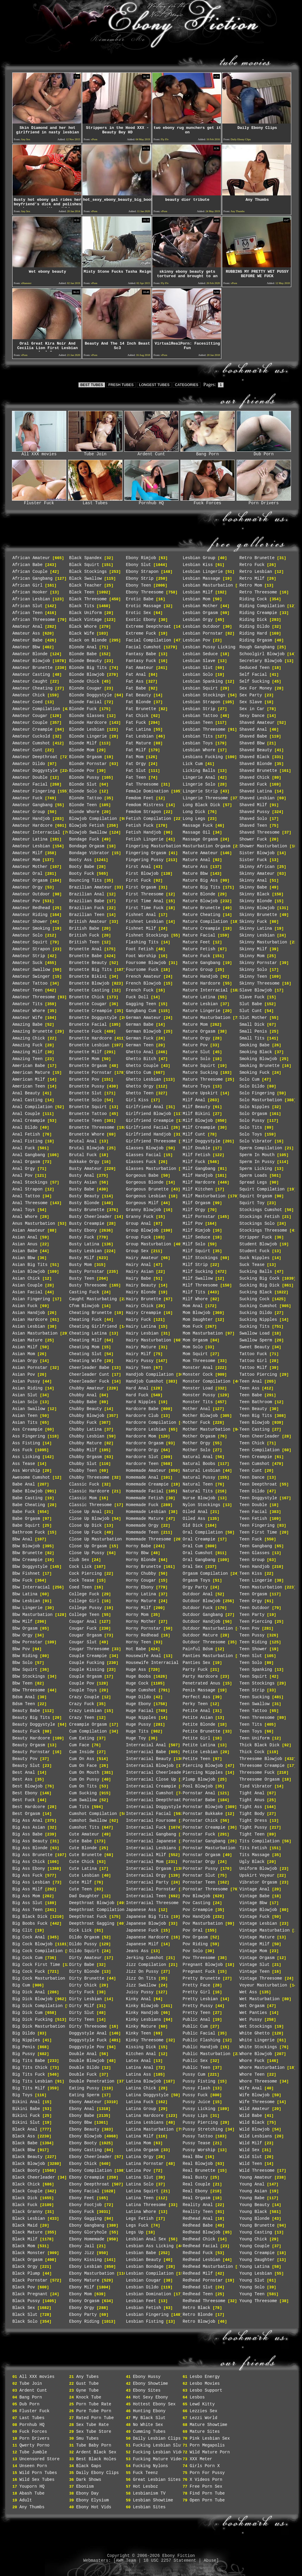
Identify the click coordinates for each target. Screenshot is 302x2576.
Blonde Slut (83, 784)
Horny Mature (141, 1601)
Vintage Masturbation (265, 1930)
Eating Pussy (84, 2088)
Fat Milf (136, 750)
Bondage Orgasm (87, 846)
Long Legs (194, 818)
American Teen (29, 1086)
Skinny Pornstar (258, 962)
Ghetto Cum (138, 1072)
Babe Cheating (29, 1505)
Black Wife (81, 633)
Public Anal (196, 2019)
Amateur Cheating (33, 688)
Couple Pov (81, 1683)
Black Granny (28, 2211)
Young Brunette (257, 2225)
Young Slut (252, 2280)
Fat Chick (137, 715)
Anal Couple (26, 1113)
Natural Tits (198, 1491)
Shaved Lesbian (257, 798)
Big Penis (24, 2047)
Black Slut (25, 2314)
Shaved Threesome (260, 832)
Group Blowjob (142, 1230)
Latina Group (141, 2108)
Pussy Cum (194, 2074)
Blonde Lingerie (88, 736)
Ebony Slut (138, 564)
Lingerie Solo (199, 784)
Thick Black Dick (260, 1745)
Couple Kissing (87, 1669)
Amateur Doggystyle (35, 770)
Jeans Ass (137, 1951)
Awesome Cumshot (31, 1477)
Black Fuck (25, 2204)
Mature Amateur (200, 853)
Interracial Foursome (151, 1820)
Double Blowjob (87, 2060)
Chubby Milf (83, 1450)
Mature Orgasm (199, 1031)
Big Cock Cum (28, 1957)
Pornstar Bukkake (203, 1813)
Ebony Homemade (87, 2239)
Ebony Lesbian (85, 2266)
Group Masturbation (148, 1244)
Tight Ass (251, 1806)
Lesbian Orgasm (200, 612)
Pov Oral (193, 1930)
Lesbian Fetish (143, 2307)
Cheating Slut (85, 1354)
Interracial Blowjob (150, 1765)
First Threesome (145, 894)
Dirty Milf (81, 2005)
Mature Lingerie (201, 1010)
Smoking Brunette (260, 1065)
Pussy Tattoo (198, 2136)
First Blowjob (142, 873)
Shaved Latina (256, 791)
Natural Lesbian (201, 1470)
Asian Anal (25, 1237)
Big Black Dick (30, 1916)
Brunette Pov (84, 1079)
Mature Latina (199, 997)
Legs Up (135, 2232)
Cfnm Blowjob (84, 1306)
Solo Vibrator (256, 1141)
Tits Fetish (253, 1848)
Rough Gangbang (257, 647)
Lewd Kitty (202, 2404)
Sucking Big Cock (260, 1278)
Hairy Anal (138, 1264)
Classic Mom (83, 1498)
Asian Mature (28, 1340)
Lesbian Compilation (150, 2273)
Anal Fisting (28, 1141)
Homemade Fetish (145, 1498)
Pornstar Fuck (199, 1834)
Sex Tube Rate (92, 2424)
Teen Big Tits (256, 1415)
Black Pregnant (30, 2294)
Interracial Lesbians (151, 1848)
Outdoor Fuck (198, 1607)
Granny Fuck (140, 1216)
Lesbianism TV (149, 2493)
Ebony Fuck (81, 2211)
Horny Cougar (141, 1580)
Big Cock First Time (36, 1964)
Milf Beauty (196, 1107)
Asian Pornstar (30, 1367)
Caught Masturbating (93, 1299)
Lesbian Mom (196, 599)
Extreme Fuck (141, 633)
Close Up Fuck (85, 1532)
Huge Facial (140, 1710)
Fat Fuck (136, 722)
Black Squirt (84, 564)
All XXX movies (39, 452)
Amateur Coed (28, 702)
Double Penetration (91, 2081)
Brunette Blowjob (89, 983)
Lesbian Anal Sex (146, 2239)
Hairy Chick (140, 1306)
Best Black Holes (96, 2459)
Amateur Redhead (31, 908)
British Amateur (88, 921)
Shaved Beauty (256, 750)
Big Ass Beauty (30, 1841)
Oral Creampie (199, 1539)
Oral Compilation (203, 1532)
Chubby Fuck (83, 1422)
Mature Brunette (201, 908)
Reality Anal (198, 2204)
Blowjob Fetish (87, 825)
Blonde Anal (83, 647)
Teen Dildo (252, 1491)
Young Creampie (257, 2252)
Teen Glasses (255, 1553)
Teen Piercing (256, 1621)
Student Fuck (255, 1251)
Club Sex (79, 1559)
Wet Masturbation (260, 1999)
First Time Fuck (145, 908)
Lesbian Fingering (147, 2314)
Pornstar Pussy (200, 1868)
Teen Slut (251, 1655)
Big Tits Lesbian (33, 2081)
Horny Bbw (137, 1553)
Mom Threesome (199, 1360)
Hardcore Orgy (142, 1450)
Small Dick (252, 1024)
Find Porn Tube (207, 2493)
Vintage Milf (255, 1944)
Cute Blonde (83, 1848)
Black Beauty (28, 2156)
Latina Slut (140, 2177)
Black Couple (28, 2191)
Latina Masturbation (150, 2129)
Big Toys (23, 2095)
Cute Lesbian (84, 1875)
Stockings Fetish (260, 1216)
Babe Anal (24, 1484)
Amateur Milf (28, 853)
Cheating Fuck (85, 1319)
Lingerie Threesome (205, 798)
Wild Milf (251, 2143)
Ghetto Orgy (140, 1086)
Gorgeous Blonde (145, 1182)
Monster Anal (198, 1367)
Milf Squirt (196, 1251)
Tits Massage (255, 1854)
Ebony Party (83, 2314)
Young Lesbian (256, 2273)
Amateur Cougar (30, 715)
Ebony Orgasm (84, 2301)
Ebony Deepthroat (89, 2184)
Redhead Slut (198, 2287)
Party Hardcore (200, 1676)
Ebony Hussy (146, 2376)
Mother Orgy (196, 1443)
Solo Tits (251, 1127)
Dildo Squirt (84, 1951)
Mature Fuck (196, 956)
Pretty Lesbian (200, 1999)
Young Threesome (258, 2301)
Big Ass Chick (29, 1861)
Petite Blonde (199, 1724)
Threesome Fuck (257, 1772)
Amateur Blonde (30, 654)
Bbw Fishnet (26, 1573)
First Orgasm (141, 887)
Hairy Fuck (138, 1319)
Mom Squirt (195, 1354)
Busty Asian (83, 1182)
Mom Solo (193, 1347)
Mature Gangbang (201, 962)
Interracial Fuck (146, 1827)
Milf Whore (195, 1299)
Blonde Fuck (83, 709)
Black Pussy (26, 2301)
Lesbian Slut (198, 667)
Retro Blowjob (199, 2321)
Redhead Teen (198, 2294)
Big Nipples (26, 2040)
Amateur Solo (28, 935)
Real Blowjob (198, 2163)
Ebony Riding (84, 2321)
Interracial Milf (146, 1854)
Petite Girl (196, 1738)
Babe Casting (28, 1498)
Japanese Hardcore (147, 1937)
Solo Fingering (257, 1093)
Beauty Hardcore (31, 1738)
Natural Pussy (199, 1477)
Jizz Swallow (141, 1985)
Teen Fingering (257, 1525)
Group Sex (137, 1251)
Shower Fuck (253, 839)
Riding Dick (253, 619)
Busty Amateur (85, 1168)
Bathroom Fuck (29, 1532)
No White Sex (148, 2424)
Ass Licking (26, 1456)
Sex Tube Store (93, 2431)
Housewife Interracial (152, 1662)
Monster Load (198, 1388)
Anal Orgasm (26, 1161)
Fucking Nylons (150, 2466)
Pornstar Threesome (205, 1889)
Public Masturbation (207, 2053)
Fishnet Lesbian (145, 921)
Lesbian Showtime (153, 2500)
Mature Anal (196, 859)
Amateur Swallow (31, 969)
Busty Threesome (88, 1285)
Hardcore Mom (141, 1436)
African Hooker (30, 592)
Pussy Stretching (203, 2129)
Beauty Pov (25, 1758)
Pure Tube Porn (93, 2411)
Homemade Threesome (148, 1539)
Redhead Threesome (204, 2301)
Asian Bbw (24, 1257)
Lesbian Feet (141, 2301)
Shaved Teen (253, 825)
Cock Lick (80, 1566)
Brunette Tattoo (88, 1113)
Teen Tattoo (253, 1710)
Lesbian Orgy (198, 619)
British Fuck (84, 935)
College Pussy (85, 1607)
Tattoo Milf (253, 1367)
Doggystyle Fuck (88, 2040)
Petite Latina (199, 1745)
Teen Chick (252, 1443)
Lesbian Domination (148, 2294)
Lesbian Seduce (200, 654)
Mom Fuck (193, 1326)
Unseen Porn (33, 2466)
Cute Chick (81, 1861)
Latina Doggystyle (147, 2095)
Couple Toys (83, 1690)
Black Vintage (85, 619)
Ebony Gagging (85, 2218)
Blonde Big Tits (88, 667)
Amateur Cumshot (31, 743)
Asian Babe (25, 1251)
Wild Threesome (257, 2170)
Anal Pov (23, 1175)
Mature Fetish (199, 949)
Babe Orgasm (26, 1518)
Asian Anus (25, 1244)
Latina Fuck (140, 2102)
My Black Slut (149, 2417)
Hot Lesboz (145, 2486)
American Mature (31, 1072)
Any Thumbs (32, 2507)
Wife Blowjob (255, 2095)
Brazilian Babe (87, 901)
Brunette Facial (88, 1024)
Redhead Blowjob (201, 2232)
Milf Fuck (194, 1161)
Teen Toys (251, 1731)
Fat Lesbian (140, 736)
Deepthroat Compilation (97, 1909)
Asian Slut (25, 1395)
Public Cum (195, 2026)
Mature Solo (196, 1058)
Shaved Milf (253, 805)
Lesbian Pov (196, 640)
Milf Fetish (196, 1155)
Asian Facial (28, 1292)
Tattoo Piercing (258, 1374)
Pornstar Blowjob (203, 1806)
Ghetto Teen (140, 1093)
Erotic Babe (140, 599)
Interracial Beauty (148, 1758)
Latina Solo (140, 2184)
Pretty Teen (196, 2012)
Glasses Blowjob (145, 1148)
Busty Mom (80, 1264)
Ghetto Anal (140, 1052)
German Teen (140, 1045)
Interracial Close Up (151, 1779)
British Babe (84, 928)
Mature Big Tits (201, 887)
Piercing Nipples (203, 1772)
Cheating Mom (84, 1347)
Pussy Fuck (195, 2095)
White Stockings (258, 2047)
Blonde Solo (83, 791)
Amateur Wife (28, 1017)
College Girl (84, 1601)
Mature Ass (195, 866)
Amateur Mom (26, 859)
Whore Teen (252, 2074)
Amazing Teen (28, 1058)
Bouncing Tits (85, 880)
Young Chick (253, 2239)
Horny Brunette (143, 1566)
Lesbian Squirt (200, 688)
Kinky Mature (141, 2026)
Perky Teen (195, 1704)
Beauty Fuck (26, 1731)
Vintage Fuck (255, 1916)
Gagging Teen (141, 1004)
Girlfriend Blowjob (148, 1113)
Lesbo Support (206, 2390)
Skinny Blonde (256, 901)
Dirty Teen (81, 2019)
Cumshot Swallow (88, 1820)
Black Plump (26, 2273)
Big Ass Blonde (30, 1848)
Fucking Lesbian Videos (160, 2452)
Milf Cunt (194, 1134)
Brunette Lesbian (89, 1045)
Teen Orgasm (253, 1594)
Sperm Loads (253, 1175)
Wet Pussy (251, 2019)
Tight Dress (253, 1820)
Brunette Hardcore (90, 1038)
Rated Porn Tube (95, 2417)
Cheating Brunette (90, 1312)
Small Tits (252, 1038)
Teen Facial (253, 1511)
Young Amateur (256, 2177)
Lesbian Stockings (204, 695)
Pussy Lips (195, 2115)
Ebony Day (87, 2493)
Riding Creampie (258, 612)
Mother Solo (196, 1450)
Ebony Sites (146, 2390)
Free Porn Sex (206, 2486)
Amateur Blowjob (31, 660)
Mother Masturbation (207, 1429)
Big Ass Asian (29, 1827)
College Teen (84, 1614)
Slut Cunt (251, 1010)
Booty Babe (81, 866)
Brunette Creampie (90, 1010)
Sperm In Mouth (257, 1155)
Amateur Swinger (31, 976)
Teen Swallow (255, 1704)
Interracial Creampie (151, 1786)
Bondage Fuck (84, 839)
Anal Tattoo (26, 1196)
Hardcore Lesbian (146, 1429)
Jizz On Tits (141, 1978)
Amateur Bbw (26, 647)
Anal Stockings (30, 1182)
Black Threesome (88, 599)
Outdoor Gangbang (203, 1614)
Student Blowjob (258, 1244)
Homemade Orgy (142, 1525)
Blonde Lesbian (87, 729)
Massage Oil (196, 832)
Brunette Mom (84, 1058)
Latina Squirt (142, 2191)
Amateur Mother (30, 866)
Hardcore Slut (142, 1456)
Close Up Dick (85, 1525)
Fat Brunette (141, 709)
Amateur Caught (30, 681)
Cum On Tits (83, 1786)
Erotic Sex (138, 612)
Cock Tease (81, 1580)
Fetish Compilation (148, 818)
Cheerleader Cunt (89, 1374)
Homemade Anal (142, 1477)
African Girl (28, 585)
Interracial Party (147, 1882)
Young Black (253, 2211)
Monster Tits (198, 1402)
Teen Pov (250, 1628)
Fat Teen (136, 777)
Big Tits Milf (29, 2088)
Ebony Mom (80, 2294)
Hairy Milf (138, 1354)
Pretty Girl (196, 1992)
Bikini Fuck (26, 2115)
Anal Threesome (30, 1203)
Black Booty (26, 2170)
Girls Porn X (205, 2466)
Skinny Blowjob (257, 908)
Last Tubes (95, 501)
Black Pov (24, 2287)
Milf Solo (194, 1244)
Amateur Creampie (33, 729)
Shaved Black (255, 757)
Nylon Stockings (201, 1505)
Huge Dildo (138, 1697)
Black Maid (25, 2225)
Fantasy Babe (141, 654)
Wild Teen (251, 2163)
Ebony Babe (81, 2115)
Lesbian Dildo (142, 2287)
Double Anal (83, 2053)
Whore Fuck (252, 2060)
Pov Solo (193, 1951)
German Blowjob (143, 1031)
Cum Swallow (83, 1800)
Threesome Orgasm (260, 1779)
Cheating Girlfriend (93, 1326)
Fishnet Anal (141, 914)
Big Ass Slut (28, 1903)
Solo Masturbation (261, 1100)
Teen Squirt (253, 1676)
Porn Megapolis (207, 2445)
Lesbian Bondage (145, 2266)
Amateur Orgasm (30, 880)
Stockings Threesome (263, 1230)
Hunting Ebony (149, 2411)
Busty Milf (81, 1257)
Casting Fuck (84, 1292)
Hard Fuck (137, 1395)
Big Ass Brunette (33, 1854)
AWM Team (126, 2560)
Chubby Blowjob (87, 1415)
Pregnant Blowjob (203, 1964)
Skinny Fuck (253, 921)
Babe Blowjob (28, 1491)
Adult (25, 2500)
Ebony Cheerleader (90, 2156)
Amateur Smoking (31, 928)
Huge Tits (137, 1731)
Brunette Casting (89, 990)
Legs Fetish (140, 2218)
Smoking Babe (255, 1045)
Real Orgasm (196, 2198)
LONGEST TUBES (154, 385)
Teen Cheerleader (260, 1436)
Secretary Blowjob (261, 660)
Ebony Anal (81, 2108)
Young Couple (255, 2246)
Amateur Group (29, 811)
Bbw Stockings (29, 1676)
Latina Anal (140, 2067)
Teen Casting (255, 1429)
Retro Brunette (257, 558)
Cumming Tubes (149, 2431)
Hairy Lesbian (142, 1333)
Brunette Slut (85, 1093)
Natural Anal (198, 1456)
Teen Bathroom (256, 1402)
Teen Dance (252, 1477)
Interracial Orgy (146, 1875)
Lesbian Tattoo (200, 715)
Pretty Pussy (198, 2005)
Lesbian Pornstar (203, 633)
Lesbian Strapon (201, 702)
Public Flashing (201, 2040)
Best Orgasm (26, 1813)
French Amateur (143, 976)
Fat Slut (136, 770)
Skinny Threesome (260, 983)
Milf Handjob (198, 1175)
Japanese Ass (141, 1909)
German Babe (140, 1024)
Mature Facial (199, 935)
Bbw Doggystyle (30, 1566)
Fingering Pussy (145, 859)
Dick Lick (80, 1930)
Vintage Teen (255, 1971)
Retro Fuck (252, 564)
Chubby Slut (83, 1463)
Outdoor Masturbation (208, 1628)
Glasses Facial (143, 1155)
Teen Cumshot (255, 1463)
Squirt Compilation (262, 1189)
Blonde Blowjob (87, 674)
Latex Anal (138, 2060)
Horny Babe (138, 1546)
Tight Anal (252, 1793)
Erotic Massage (143, 606)
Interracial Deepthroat (153, 1800)
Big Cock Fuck (29, 1971)
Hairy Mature (141, 1347)
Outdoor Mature (200, 1635)
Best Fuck (24, 1800)
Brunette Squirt (88, 1107)
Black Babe (25, 2143)
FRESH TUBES (121, 385)
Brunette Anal (85, 949)
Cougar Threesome (89, 1649)
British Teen (84, 942)
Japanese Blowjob (146, 1923)
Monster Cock (198, 1374)
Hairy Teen (138, 1367)
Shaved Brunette (258, 770)
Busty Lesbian (85, 1251)
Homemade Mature (145, 1518)
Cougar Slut (83, 1642)
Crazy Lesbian (85, 1710)
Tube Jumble (33, 2452)
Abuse (210, 2560)
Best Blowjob (28, 1786)
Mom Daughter (198, 1319)
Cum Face (79, 1745)
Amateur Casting (31, 674)
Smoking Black (256, 1052)
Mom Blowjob (196, 1312)
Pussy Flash (196, 2088)
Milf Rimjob (196, 1230)
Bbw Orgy (23, 1635)
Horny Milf (138, 1607)
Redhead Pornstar (203, 2280)
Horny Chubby (141, 1573)
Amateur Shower (30, 921)
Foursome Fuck (142, 969)
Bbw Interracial (31, 1587)
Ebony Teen (138, 585)
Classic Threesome (90, 1505)
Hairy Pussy (140, 1360)
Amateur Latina (30, 839)
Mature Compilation (205, 921)
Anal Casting (28, 1100)
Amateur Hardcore (33, 825)
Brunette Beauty (88, 962)
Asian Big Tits (30, 1264)
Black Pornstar (30, 2280)
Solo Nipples (255, 1107)
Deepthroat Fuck (88, 1916)
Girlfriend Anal (145, 1107)
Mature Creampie (201, 928)
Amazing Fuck (28, 1045)
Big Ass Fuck (28, 1875)
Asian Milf (25, 1347)
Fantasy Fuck (141, 660)
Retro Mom (251, 585)
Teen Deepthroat (258, 1484)
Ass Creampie (28, 1429)
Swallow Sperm (256, 1340)
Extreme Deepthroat (148, 626)
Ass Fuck (23, 1450)
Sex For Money (256, 688)
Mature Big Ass (200, 880)
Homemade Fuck (142, 1505)
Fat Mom (135, 757)
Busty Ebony (83, 1230)
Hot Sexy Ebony (150, 2397)
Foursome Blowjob (146, 962)
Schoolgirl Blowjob (262, 654)
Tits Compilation (260, 1841)
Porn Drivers (264, 501)
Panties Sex (196, 1662)
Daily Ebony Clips (97, 2472)
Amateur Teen (28, 990)
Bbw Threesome (29, 1690)
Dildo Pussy (83, 1944)
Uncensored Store (39, 2459)
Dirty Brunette (87, 1978)
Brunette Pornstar (90, 1072)
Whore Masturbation (262, 2067)
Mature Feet (196, 942)
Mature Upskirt (200, 1093)
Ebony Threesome (145, 592)
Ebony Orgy (81, 2307)
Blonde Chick (84, 681)
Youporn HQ (32, 2486)
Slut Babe (251, 1004)
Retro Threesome (258, 592)
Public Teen (196, 2067)
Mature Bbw (195, 873)
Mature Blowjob (200, 901)
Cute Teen (80, 1889)
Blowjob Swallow (88, 832)
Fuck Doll (137, 997)
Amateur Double (30, 777)
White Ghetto (255, 2033)
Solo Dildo (252, 1086)
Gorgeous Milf (142, 1203)
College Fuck (84, 1594)
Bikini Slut (26, 2122)
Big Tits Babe (29, 2060)
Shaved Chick (255, 777)
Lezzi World (203, 2417)
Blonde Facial (85, 702)
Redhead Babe (198, 2225)
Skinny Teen (253, 976)
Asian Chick (26, 1278)
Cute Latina (83, 1868)
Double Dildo (84, 2067)
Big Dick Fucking (33, 2019)
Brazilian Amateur (90, 887)
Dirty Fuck (81, 1992)
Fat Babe (136, 688)
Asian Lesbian (29, 1326)
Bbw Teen (23, 1683)
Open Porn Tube (207, 2500)
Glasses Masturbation (151, 1168)
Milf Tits (194, 1292)
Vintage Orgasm (257, 1957)
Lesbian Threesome (204, 729)
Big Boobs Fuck (30, 1923)
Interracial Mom (145, 1861)
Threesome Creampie (262, 1765)
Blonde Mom (81, 750)
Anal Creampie (29, 1120)
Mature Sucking (200, 1072)
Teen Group (252, 1559)
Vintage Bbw (253, 1903)
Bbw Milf (23, 1621)
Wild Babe (251, 2115)
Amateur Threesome (34, 997)
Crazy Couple (84, 1697)
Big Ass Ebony (29, 1868)
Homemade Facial (145, 1491)
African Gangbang (33, 578)
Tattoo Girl (253, 1360)
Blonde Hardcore (88, 722)
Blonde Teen (83, 805)
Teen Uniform (255, 1738)
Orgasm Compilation (205, 1573)
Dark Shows (88, 2479)
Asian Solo (25, 1402)
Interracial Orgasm (148, 1868)
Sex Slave (251, 702)
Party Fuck (195, 1669)
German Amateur (143, 1017)
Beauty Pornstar (31, 1752)
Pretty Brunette (201, 1978)
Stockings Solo (257, 1223)
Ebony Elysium (92, 2500)
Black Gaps (88, 2466)
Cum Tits (79, 1806)
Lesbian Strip (199, 709)
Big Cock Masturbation (39, 1978)
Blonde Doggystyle (90, 695)
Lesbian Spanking (203, 681)
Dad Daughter (84, 1896)
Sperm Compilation (261, 1148)
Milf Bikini (196, 1113)
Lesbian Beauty (143, 2259)
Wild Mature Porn (210, 2452)
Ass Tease (24, 1463)
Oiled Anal (195, 1511)
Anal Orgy (24, 1168)
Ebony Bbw (80, 2122)
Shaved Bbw (252, 743)
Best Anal (24, 1772)
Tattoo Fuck (253, 1354)
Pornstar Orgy (199, 1861)
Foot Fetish (140, 949)
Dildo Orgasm (84, 1937)
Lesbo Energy (205, 2376)
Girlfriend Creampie (150, 1120)
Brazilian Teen (87, 914)
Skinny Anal (253, 880)
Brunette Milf (85, 1052)
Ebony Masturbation (91, 2273)
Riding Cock (253, 599)
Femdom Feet (140, 798)
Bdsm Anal (24, 1697)
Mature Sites (205, 2431)
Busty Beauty (84, 1196)
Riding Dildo (255, 626)
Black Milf (25, 2239)
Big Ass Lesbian (31, 1882)
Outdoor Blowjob (201, 1601)
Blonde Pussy (84, 777)
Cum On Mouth (84, 1772)
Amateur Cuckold (31, 736)
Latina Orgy (140, 2156)
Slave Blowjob (256, 990)
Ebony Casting (85, 2150)
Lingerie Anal (199, 777)
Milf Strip (195, 1264)
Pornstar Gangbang (204, 1841)
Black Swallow (85, 578)
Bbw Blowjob (26, 1546)
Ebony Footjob (85, 2204)
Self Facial (253, 674)
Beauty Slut (26, 1765)
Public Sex (195, 2060)
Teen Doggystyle (258, 1498)
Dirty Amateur (85, 1957)
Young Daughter (257, 2259)
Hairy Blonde (141, 1292)
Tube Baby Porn (93, 2445)
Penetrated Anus (201, 1683)
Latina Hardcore (145, 2115)
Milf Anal (194, 1100)
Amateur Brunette (33, 667)
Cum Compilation (88, 1731)
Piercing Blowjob (203, 1765)
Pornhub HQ (151, 501)
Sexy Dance (252, 715)
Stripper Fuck (256, 1237)
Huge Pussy (138, 1724)
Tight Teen (252, 1834)
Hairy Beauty (141, 1285)
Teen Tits (251, 1724)
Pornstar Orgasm (201, 1854)
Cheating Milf (85, 1340)
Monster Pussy (199, 1395)
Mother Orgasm (199, 1436)
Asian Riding (28, 1388)
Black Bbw (24, 2150)
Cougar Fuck (83, 1628)
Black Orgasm (28, 2259)
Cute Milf (80, 1882)
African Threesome (34, 619)
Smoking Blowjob (258, 1058)
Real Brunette (199, 2170)
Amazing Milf (28, 1052)
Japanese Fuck (142, 1930)
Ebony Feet (81, 2198)
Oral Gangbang (199, 1559)
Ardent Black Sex (96, 2452)
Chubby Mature (85, 1443)
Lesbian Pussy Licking (209, 647)
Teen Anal (251, 1381)
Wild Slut (251, 2156)
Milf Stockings (200, 1257)
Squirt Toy (252, 1203)
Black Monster (29, 2252)
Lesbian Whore (199, 750)
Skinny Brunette (258, 914)
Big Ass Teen (28, 1909)
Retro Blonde (198, 2314)
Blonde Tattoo (85, 798)
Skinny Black (255, 894)
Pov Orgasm (195, 1937)
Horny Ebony (140, 1587)
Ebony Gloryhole (88, 2232)
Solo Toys (251, 1134)
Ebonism (85, 2486)
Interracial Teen (146, 1896)
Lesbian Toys (198, 743)
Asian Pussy (26, 1381)
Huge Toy (136, 1738)
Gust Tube (87, 2383)
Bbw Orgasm (25, 1628)
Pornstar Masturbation (209, 1848)
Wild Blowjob (255, 2129)
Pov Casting (196, 1903)
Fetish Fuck (140, 825)
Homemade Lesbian (146, 1511)
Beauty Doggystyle (34, 1724)
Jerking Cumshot (145, 1957)
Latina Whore (141, 2211)
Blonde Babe (83, 654)
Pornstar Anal (199, 1793)
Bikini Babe (26, 2108)
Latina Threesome (146, 2204)
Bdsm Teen (24, 1704)
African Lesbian (31, 599)
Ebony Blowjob (85, 2136)
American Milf (29, 1079)
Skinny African (257, 866)
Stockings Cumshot (261, 1209)
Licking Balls (199, 770)
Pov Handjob (196, 1916)
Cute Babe (80, 1841)
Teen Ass (250, 1388)
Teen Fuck (251, 1539)
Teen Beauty (253, 1408)
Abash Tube (32, 2493)
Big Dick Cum (28, 2012)
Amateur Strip (29, 956)
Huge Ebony (138, 1704)
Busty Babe (81, 1189)
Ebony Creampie (87, 2177)
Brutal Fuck (83, 1155)
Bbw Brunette (28, 1553)
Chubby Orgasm (85, 1456)
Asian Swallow (29, 1408)
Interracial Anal (146, 1745)
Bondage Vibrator (89, 853)
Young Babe (252, 2198)
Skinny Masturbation (263, 942)
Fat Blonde (138, 702)
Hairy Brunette (143, 1299)
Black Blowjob (29, 2163)
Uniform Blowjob (258, 1868)
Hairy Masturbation (148, 1340)
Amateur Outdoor (31, 894)
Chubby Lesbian (87, 1436)
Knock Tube (88, 2397)
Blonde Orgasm (85, 757)
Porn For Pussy (207, 2472)
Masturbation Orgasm (207, 846)
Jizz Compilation (146, 1964)
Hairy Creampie (143, 1312)
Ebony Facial (84, 2191)
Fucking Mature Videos (159, 2459)
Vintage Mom (253, 1951)
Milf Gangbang (199, 1168)
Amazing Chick (29, 1038)
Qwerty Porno (34, 2445)
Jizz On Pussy (142, 1971)
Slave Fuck (252, 997)
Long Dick (194, 811)
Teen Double (253, 1505)
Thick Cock (252, 1752)
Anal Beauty (26, 1093)
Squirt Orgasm (256, 1196)
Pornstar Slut (199, 1875)
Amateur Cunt (28, 750)
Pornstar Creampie (204, 1827)
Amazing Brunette (33, 1031)
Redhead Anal (198, 2218)
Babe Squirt (26, 1525)
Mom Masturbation (203, 1333)
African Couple (30, 571)
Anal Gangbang (29, 1155)
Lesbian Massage (201, 578)
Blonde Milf (83, 743)
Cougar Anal (83, 1621)
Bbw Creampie (28, 1559)
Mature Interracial (205, 990)
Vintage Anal (255, 1889)
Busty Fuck (81, 1237)
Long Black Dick (201, 805)
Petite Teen (196, 1758)
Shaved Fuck (253, 784)
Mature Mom (195, 1024)
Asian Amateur (29, 1230)
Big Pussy (24, 2053)
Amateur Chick (29, 695)
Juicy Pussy (140, 1992)
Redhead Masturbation (208, 2266)
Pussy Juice (196, 2102)
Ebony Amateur (85, 2102)
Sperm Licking (256, 1168)
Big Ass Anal (28, 1820)
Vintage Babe (255, 1896)
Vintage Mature (257, 1937)
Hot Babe (136, 1649)
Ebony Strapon (142, 571)
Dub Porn (264, 452)
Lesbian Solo (198, 674)
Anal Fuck (24, 1148)
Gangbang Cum (141, 1010)
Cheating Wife (85, 1360)
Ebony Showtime (150, 2383)
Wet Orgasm (252, 2005)
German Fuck (140, 1038)
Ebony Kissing (85, 2259)
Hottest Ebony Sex (154, 2404)
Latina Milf (140, 2136)
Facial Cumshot (143, 647)
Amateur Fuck (28, 798)
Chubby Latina (85, 1429)
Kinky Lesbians (143, 2019)
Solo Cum (250, 1079)
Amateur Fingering (34, 791)
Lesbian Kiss (198, 564)
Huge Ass (136, 1669)
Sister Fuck (253, 859)
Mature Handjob (200, 976)
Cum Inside (81, 1752)
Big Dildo (24, 2033)
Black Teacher (85, 585)
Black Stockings (88, 571)
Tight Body (252, 1813)
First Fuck (138, 880)
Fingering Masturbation (153, 846)
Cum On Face (83, 1765)
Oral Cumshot (198, 1553)
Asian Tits (25, 1422)
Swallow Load (255, 1333)
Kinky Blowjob (142, 2005)
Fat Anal (136, 674)
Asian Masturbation (35, 1333)
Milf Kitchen (198, 1189)
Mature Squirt (199, 1065)
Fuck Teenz (145, 2472)
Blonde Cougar (85, 688)
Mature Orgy (196, 1038)
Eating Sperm (84, 2095)
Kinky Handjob (142, 2012)
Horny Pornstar (143, 1628)
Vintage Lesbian (258, 1923)
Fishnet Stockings (147, 935)
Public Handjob (200, 2047)
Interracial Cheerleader (155, 1772)
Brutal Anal (83, 1141)
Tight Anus (252, 1800)
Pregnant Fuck (199, 1971)
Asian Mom (24, 1354)
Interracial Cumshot (150, 1793)
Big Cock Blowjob (33, 1944)
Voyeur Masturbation (263, 1985)
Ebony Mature (84, 2280)
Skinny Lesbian (257, 935)
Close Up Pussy (87, 1553)
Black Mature (28, 2232)
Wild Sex (250, 2150)
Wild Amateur (255, 2108)
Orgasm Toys (196, 1580)
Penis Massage (199, 1690)
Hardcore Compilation (151, 1422)
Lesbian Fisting (145, 2321)
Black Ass (24, 2136)
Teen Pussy (252, 1635)
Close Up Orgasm (88, 1546)
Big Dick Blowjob (33, 1999)
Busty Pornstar (87, 1271)
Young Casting (256, 2232)
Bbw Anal (23, 1539)
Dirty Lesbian (85, 1999)
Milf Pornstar (199, 1216)
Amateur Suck (28, 962)
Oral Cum (193, 1546)
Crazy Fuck (81, 1704)
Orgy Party (195, 1587)
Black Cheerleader (34, 2177)
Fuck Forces (207, 501)
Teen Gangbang (256, 1546)
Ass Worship (26, 1470)
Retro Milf (252, 578)
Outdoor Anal (198, 1594)
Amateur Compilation (36, 709)
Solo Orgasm (253, 1113)
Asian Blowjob (29, 1271)
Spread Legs (253, 1182)
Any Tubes (87, 2376)
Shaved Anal (253, 729)
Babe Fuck (24, 1511)
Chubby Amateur (87, 1388)
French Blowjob (143, 983)
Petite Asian (198, 1717)
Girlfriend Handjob (148, 1134)
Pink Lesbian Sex (210, 2438)
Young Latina (255, 2266)
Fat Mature (138, 743)
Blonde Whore (84, 811)
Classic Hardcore (89, 1491)
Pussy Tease (196, 2143)
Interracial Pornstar (151, 1889)
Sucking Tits (255, 1326)
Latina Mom (138, 2143)
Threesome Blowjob (261, 1758)
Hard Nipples (141, 1402)
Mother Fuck (196, 1422)
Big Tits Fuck (29, 2074)
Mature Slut (196, 1052)
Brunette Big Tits (90, 969)
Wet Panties (253, 2012)
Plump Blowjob (199, 1779)
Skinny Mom (252, 956)
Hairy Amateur (142, 1257)
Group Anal (138, 1223)
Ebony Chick (83, 2163)
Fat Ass (135, 681)
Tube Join (95, 452)
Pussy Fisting (199, 2081)
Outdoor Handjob (201, 1621)
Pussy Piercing (200, 2122)
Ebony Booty (83, 2143)
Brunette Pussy (87, 1086)
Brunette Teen (85, 1120)
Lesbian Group (199, 558)
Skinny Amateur (257, 873)
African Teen (28, 612)
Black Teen (81, 592)
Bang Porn (207, 452)
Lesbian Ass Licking (150, 2246)
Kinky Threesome (145, 2040)
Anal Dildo (25, 1127)
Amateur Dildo (29, 763)
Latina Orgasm (142, 2150)
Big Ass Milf (28, 1889)
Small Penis (253, 1031)
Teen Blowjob (255, 1422)
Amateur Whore (29, 1010)
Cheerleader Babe (89, 1367)
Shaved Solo (253, 818)
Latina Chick (141, 2088)
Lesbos (197, 2397)
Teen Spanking (256, 1669)
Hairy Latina (141, 1326)
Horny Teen (138, 1642)
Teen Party (252, 1614)
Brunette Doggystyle (93, 1017)
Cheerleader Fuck (89, 1381)
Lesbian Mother (200, 606)
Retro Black (196, 2307)
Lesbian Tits (198, 736)
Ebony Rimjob (141, 558)
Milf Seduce (196, 1237)
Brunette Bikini (88, 976)
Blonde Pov (81, 770)
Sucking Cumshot (258, 1306)
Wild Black (252, 2122)
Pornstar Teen (199, 1882)
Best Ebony (25, 1793)
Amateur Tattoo (30, 983)
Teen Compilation (260, 1450)
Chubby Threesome (89, 1477)
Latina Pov (138, 2170)
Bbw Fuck (23, 1580)
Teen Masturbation (261, 1587)
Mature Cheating (201, 914)
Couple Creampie (88, 1655)
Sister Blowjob (257, 853)
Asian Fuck (25, 1306)
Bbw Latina (25, 1594)
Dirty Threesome (88, 2026)
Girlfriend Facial (147, 1127)
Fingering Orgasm (146, 853)
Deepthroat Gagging (91, 1923)
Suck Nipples (255, 1257)
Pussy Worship (199, 2150)
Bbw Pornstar (28, 1642)
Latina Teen (140, 2198)
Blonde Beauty (85, 660)
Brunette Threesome (91, 1127)
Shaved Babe (253, 736)
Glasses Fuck (141, 1161)
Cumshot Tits (84, 1827)
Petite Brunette (201, 1731)
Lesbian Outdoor (201, 626)
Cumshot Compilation (93, 1813)
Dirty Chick (83, 1985)
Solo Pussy (252, 1120)
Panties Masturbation (208, 1655)
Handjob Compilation (150, 1374)
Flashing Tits (142, 942)
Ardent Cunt (151, 452)
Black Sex (24, 2307)
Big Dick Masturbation (39, 2026)
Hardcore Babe (142, 1408)
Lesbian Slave (199, 660)
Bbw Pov (21, 1649)
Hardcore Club (142, 1415)
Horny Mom (137, 1614)
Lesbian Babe (141, 2252)
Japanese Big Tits (147, 1916)
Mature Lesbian (200, 1004)
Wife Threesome (257, 2102)
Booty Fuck (81, 873)
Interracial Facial (148, 1813)
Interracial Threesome (152, 1903)
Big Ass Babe (28, 1834)
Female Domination (147, 791)
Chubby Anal (83, 1395)
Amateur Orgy (28, 887)
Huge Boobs (138, 1676)
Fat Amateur (140, 667)
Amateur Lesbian (31, 846)
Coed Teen (80, 1587)
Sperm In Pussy (257, 1161)
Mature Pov (195, 1045)
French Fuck (140, 990)
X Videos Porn (206, 2479)
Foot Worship (141, 956)
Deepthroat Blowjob (91, 1903)
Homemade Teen (142, 1532)
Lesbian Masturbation (208, 585)
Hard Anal (137, 1388)
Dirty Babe (81, 1964)
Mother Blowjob (200, 1415)
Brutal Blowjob (87, 1148)
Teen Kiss (251, 1573)
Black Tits (81, 606)
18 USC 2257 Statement (169, 2560)
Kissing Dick (141, 2047)
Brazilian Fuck (87, 908)
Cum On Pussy (84, 1779)
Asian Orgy (25, 1360)
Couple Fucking (87, 1662)
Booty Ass (80, 859)
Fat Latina (138, 729)
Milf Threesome (200, 1285)
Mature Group (198, 969)
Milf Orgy (194, 1209)
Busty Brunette (87, 1209)
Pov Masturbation (203, 1923)
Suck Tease (252, 1264)
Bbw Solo (23, 1662)
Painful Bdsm (198, 1649)
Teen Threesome (257, 1717)
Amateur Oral (28, 873)
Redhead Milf (198, 2273)
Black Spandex (85, 558)
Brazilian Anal (87, 894)
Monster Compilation (207, 1381)
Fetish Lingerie (145, 839)
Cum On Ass (81, 1758)
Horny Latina (141, 1594)
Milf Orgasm (196, 1203)
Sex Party (251, 695)
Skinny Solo (253, 969)
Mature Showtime (208, 2424)
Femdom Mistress (145, 805)
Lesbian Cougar (143, 2280)
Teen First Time (258, 1532)
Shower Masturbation (263, 846)
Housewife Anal (143, 1655)
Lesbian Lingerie (203, 571)
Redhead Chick (199, 2239)
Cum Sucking (83, 1793)
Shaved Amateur (257, 722)
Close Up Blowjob (89, 1518)
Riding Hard (253, 633)
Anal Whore (25, 1216)
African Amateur (31, 558)
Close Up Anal (85, 1511)
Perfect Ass (196, 1697)
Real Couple (196, 2184)
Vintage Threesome (261, 1978)
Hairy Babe (138, 1278)
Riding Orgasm (256, 640)
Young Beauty (255, 2204)
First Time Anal (145, 901)
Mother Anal (196, 1408)
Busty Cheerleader (90, 1216)
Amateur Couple (30, 722)
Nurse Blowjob (199, 1498)
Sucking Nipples (258, 1319)
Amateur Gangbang (33, 805)
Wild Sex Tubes (37, 2479)
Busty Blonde (84, 1203)
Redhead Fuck (198, 2252)
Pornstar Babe (199, 1800)
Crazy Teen (81, 1717)
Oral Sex (193, 1566)
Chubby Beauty (85, 1408)
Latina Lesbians (145, 2122)
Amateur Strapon (31, 949)
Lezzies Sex (203, 2411)
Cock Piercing (85, 1573)
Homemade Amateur (146, 1470)
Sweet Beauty (255, 1347)
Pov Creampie (198, 1909)
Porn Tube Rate (93, 2404)
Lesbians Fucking (203, 757)
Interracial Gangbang (151, 1834)
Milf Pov (193, 1223)
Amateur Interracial (36, 832)
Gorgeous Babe (142, 1175)
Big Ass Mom (26, 1896)
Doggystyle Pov (87, 2047)
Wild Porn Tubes (38, 2472)
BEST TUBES (91, 385)
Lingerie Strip (200, 791)
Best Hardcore (29, 1806)
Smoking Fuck (255, 1072)
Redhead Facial (200, 2246)
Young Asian (253, 2191)
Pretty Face (196, 1985)
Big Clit (23, 1930)
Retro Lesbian (256, 571)
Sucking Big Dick (260, 1285)
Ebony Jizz (81, 2252)
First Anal (138, 866)
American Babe (29, 1065)
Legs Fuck (137, 2225)
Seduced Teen (255, 667)
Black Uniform (85, 612)
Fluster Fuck (39, 501)
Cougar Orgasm (85, 1635)
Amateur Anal (28, 626)
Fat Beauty (138, 695)
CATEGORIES (186, 385)
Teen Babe (251, 1395)
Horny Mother (141, 1621)
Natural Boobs (199, 1463)
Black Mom (24, 2246)
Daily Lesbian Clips (157, 2438)
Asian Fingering (31, 1299)
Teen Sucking (255, 1697)
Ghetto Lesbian (143, 1079)
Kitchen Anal (141, 2053)
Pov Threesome (199, 1957)
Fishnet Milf (141, 928)
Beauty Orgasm (29, 1745)
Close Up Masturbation (95, 1539)
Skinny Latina (256, 928)
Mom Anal (193, 1306)
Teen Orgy (251, 1601)
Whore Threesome (258, 2081)
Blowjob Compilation (93, 818)
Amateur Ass (26, 633)
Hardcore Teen (142, 1463)
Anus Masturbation (34, 1223)
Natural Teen (198, 1484)
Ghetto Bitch (141, 1058)
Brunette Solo (85, 1100)
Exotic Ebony (141, 619)
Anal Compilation (33, 1107)
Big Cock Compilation (38, 1951)
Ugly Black (252, 1861)
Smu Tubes (87, 2438)
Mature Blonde (199, 894)
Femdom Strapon (143, 811)
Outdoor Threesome (204, 1642)
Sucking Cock (255, 1299)
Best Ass (23, 1779)
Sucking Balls (256, 1271)
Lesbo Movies (205, 2383)
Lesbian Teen (198, 722)
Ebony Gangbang (87, 2225)
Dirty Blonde (84, 1971)
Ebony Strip (140, 578)
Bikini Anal (26, 2102)
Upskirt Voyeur (257, 1875)
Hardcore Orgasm (145, 1443)
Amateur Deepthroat (35, 757)
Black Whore (83, 626)
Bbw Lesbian (26, 1601)
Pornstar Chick (200, 1820)
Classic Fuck (84, 1484)
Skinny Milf (253, 949)
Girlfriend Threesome (151, 1141)
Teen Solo (251, 1662)
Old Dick (193, 1525)
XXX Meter (201, 2459)
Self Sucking (255, 681)
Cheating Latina (88, 1333)
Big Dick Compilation (38, 2005)
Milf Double (196, 1148)
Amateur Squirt (30, 942)
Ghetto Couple (142, 1065)
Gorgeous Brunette (147, 1189)
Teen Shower (253, 1649)
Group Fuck (138, 1237)
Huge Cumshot (141, 1690)
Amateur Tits (28, 1004)
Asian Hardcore (30, 1319)
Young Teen (252, 2294)
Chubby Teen (83, 1470)
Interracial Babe (146, 1752)
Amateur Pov (26, 901)
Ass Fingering (29, 1436)
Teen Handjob (255, 1566)
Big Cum (21, 1985)
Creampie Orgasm (88, 1724)
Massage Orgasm (200, 839)
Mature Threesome (203, 1079)
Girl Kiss (137, 1100)
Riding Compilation (262, 606)
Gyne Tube (87, 2390)
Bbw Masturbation (33, 1614)
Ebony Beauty (84, 2129)
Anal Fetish (26, 1134)
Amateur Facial (30, 784)
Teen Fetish (253, 1518)
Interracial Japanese (151, 1841)
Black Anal (25, 2129)
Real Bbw (193, 2156)
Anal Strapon (28, 1189)
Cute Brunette (85, 1854)
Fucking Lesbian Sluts (159, 2445)
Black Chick (26, 2184)
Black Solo (25, 2321)
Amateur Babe (28, 640)
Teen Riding (253, 1642)
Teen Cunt (251, 1470)
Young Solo (252, 2287)
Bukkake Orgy (84, 1161)
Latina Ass (138, 2074)
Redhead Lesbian (201, 2259)
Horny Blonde (141, 1559)
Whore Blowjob (256, 2053)
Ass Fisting (26, 1443)
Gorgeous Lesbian (146, 1196)
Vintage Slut (255, 1964)
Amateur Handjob (31, 818)
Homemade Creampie (147, 1484)
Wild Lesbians (256, 2136)
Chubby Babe (83, 1402)
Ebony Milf (81, 2287)
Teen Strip (252, 1690)
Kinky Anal (138, 1999)
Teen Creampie (256, 1456)
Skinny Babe (253, 887)
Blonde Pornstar (88, 763)
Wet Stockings (256, 2026)
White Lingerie (257, 2040)
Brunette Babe (85, 956)
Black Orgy (25, 2266)
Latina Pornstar (145, 2163)
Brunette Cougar (88, 1004)
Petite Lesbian (200, 1752)
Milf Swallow (198, 1278)
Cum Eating (81, 1738)
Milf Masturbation (204, 1196)
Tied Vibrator (256, 1786)
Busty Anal (81, 1175)
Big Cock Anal (29, 1937)
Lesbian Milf (198, 592)
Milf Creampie (199, 1127)
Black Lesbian (29, 2218)
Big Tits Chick (30, 2067)
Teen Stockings (257, 1683)
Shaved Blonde (256, 763)
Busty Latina (84, 1244)
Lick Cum (193, 763)
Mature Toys (196, 1086)
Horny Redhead (142, 1635)
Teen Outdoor (255, 1607)
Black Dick (25, 2198)
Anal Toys (24, 1209)
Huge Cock (137, 1683)
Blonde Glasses (87, 715)
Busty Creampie (87, 1223)
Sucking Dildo (256, 1312)
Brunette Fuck (85, 1031)
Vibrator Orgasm (258, 1882)
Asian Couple (28, 1285)
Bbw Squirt (25, 1669)
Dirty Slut (81, 2012)
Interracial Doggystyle (153, 1806)
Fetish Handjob (143, 832)
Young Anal (252, 2184)
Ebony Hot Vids (93, 2507)
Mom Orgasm (195, 1340)
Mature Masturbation (207, 1017)
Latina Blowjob (143, 2081)
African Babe (28, 564)
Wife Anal (251, 2088)
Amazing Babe (28, 1024)
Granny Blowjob (143, 1209)
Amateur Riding (30, 914)
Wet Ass (248, 1992)
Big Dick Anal (29, 1992)
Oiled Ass (194, 1518)
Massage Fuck (198, 825)
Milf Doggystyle (201, 1141)
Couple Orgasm (85, 1676)
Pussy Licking (199, 2108)
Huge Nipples (141, 1717)
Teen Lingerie (256, 1580)
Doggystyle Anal (88, 2033)
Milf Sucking (198, 1271)
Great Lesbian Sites (157, 2479)
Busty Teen (81, 1278)
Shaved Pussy (255, 811)
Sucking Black (256, 1292)
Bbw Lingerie (28, 1607)
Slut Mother (253, 1017)
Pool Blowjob (198, 1786)
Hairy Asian (140, 1271)
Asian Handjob (29, 1312)
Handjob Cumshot (145, 1381)
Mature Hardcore (201, 983)
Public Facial (199, 2033)
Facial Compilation (148, 640)
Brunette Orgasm (88, 1065)
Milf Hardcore (199, 1182)
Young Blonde (255, 2218)
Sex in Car (252, 709)
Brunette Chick (87, 997)
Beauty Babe (26, 1710)
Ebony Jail (81, 2246)
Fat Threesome (142, 784)
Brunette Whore (87, 1134)
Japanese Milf (142, 1944)
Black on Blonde (88, 640)
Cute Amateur (84, 1834)
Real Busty (195, 2177)
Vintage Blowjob (258, 1909)
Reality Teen (198, 2211)
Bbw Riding (25, 1655)
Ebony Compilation (90, 2170)
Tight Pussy (253, 1827)
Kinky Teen (138, 2033)
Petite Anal (196, 1710)
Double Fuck (83, 2074)
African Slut (28, 606)
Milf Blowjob (198, 1120)
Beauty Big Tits (31, 1717)
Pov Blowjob (196, 1896)
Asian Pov (24, 1374)
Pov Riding (195, 1944)
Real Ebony (195, 2191)
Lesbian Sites (149, 2507)
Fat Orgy (136, 763)
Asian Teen (25, 1415)
